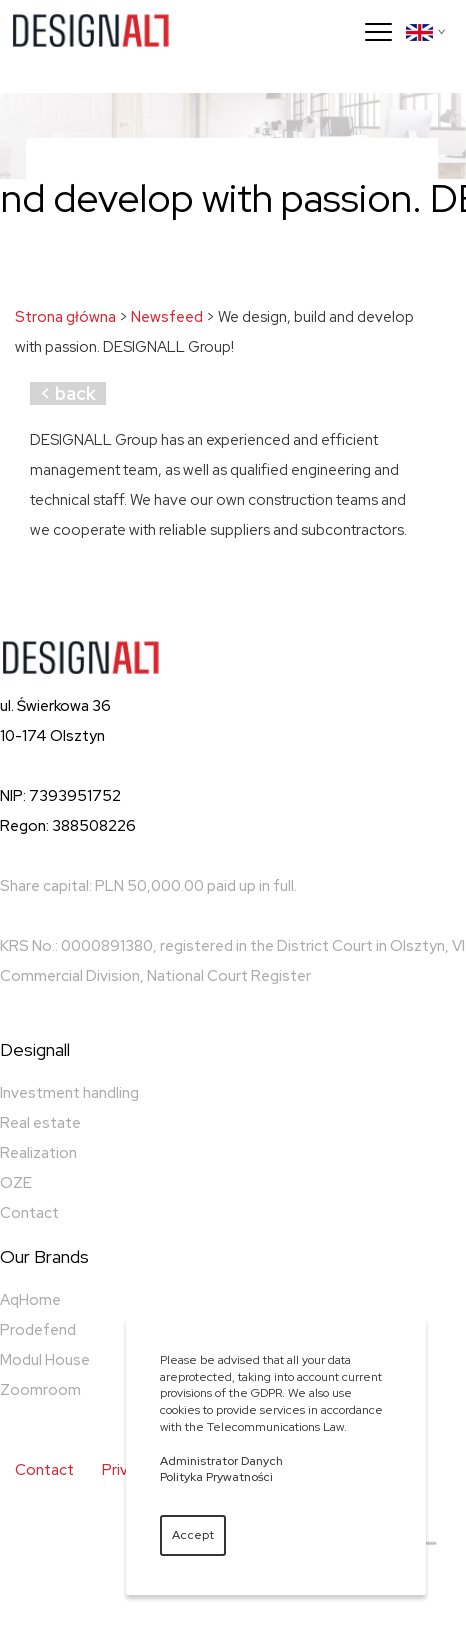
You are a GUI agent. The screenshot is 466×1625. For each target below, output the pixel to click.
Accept (193, 1535)
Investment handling (69, 1093)
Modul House (45, 1360)
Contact (29, 1213)
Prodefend (38, 1330)
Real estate (40, 1123)
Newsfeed (167, 317)
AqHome (30, 1300)
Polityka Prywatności (216, 1477)
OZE (16, 1183)
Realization (38, 1153)
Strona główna (65, 317)
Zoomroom (40, 1390)
